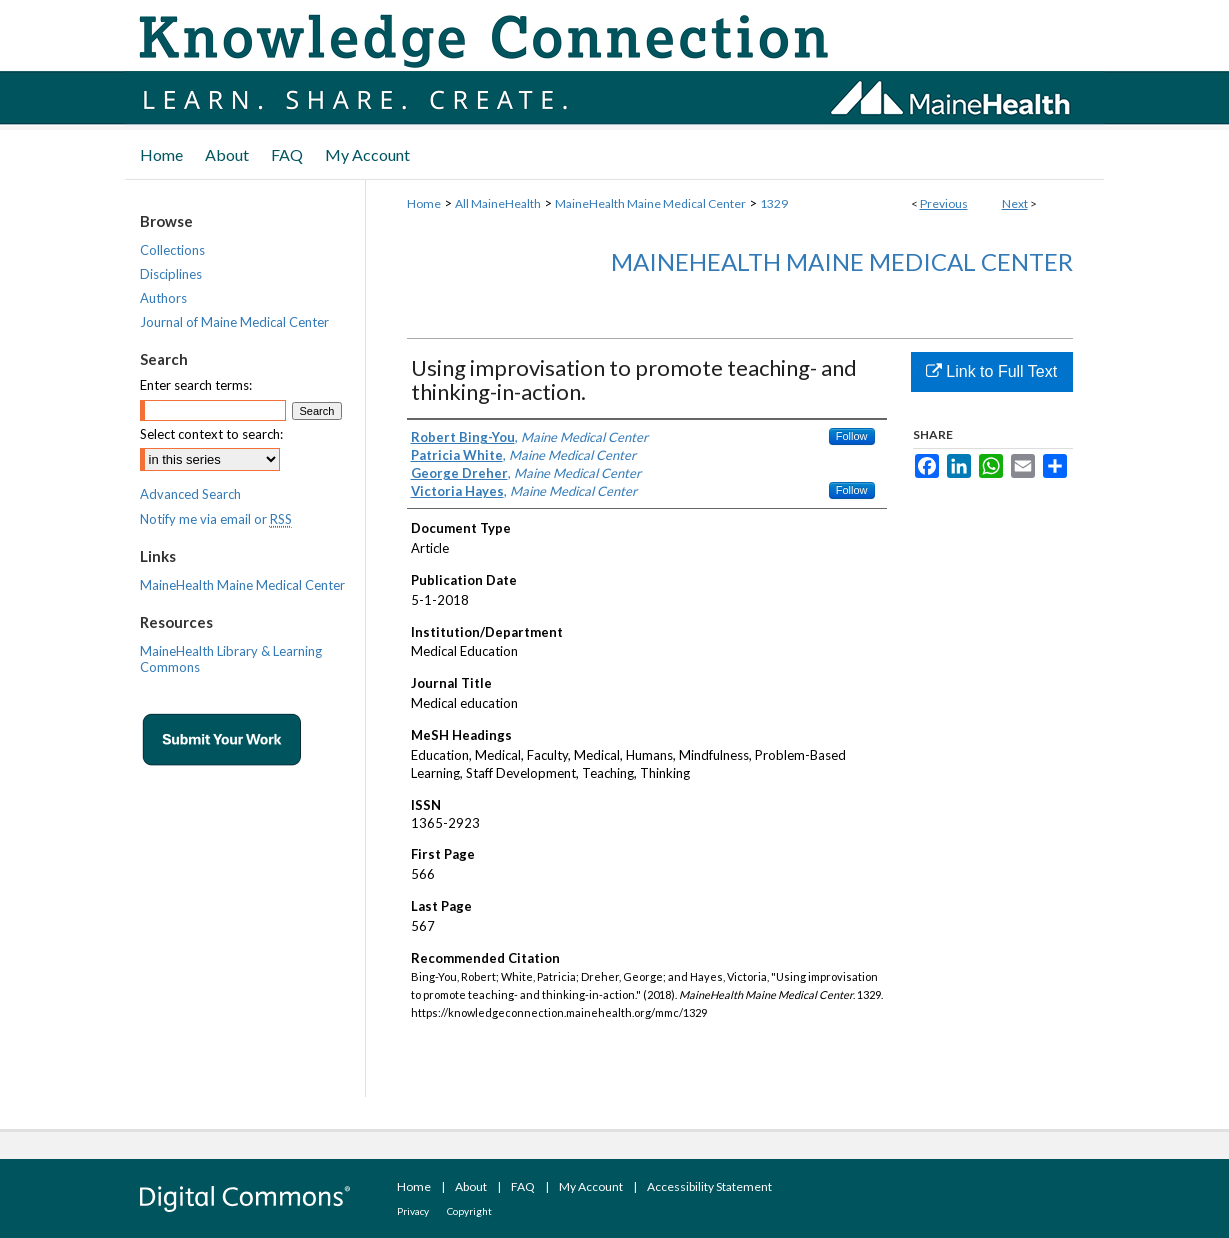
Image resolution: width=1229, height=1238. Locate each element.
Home (424, 203)
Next (1015, 203)
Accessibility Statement (709, 1186)
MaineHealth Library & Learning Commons (231, 659)
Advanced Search (190, 494)
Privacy (413, 1211)
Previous (944, 203)
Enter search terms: (196, 385)
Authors (163, 298)
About (471, 1186)
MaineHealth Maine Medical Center (650, 203)
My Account (591, 1186)
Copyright (469, 1211)
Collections (172, 250)
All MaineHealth (498, 203)
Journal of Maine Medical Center (234, 322)
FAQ (523, 1186)
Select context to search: (211, 434)
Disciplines (171, 274)
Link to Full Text (991, 371)
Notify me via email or (216, 519)
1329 (774, 203)
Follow (852, 436)
